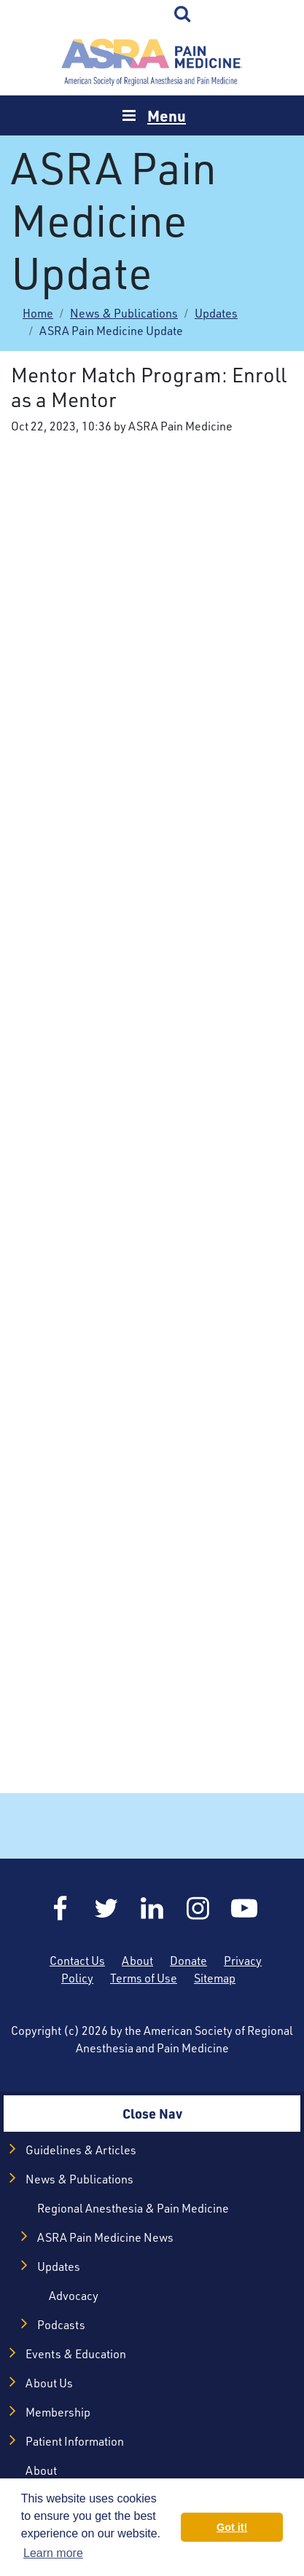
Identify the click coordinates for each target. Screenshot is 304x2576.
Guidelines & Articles (81, 2150)
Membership (58, 2412)
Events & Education (76, 2354)
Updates (216, 313)
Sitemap (214, 1978)
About (137, 1960)
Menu (166, 115)
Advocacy (73, 2295)
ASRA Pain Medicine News (105, 2237)
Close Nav (152, 2113)
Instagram (198, 1908)
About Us (49, 2383)
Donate (188, 1960)
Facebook (60, 1908)
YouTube (244, 1908)
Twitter (106, 1908)
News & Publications (124, 313)
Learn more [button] (53, 2553)
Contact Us (77, 1960)
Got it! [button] (232, 2527)
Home (152, 62)
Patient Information (75, 2441)
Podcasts (61, 2324)
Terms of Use (143, 1978)
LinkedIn (152, 1908)
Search (183, 14)
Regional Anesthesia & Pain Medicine (133, 2208)
